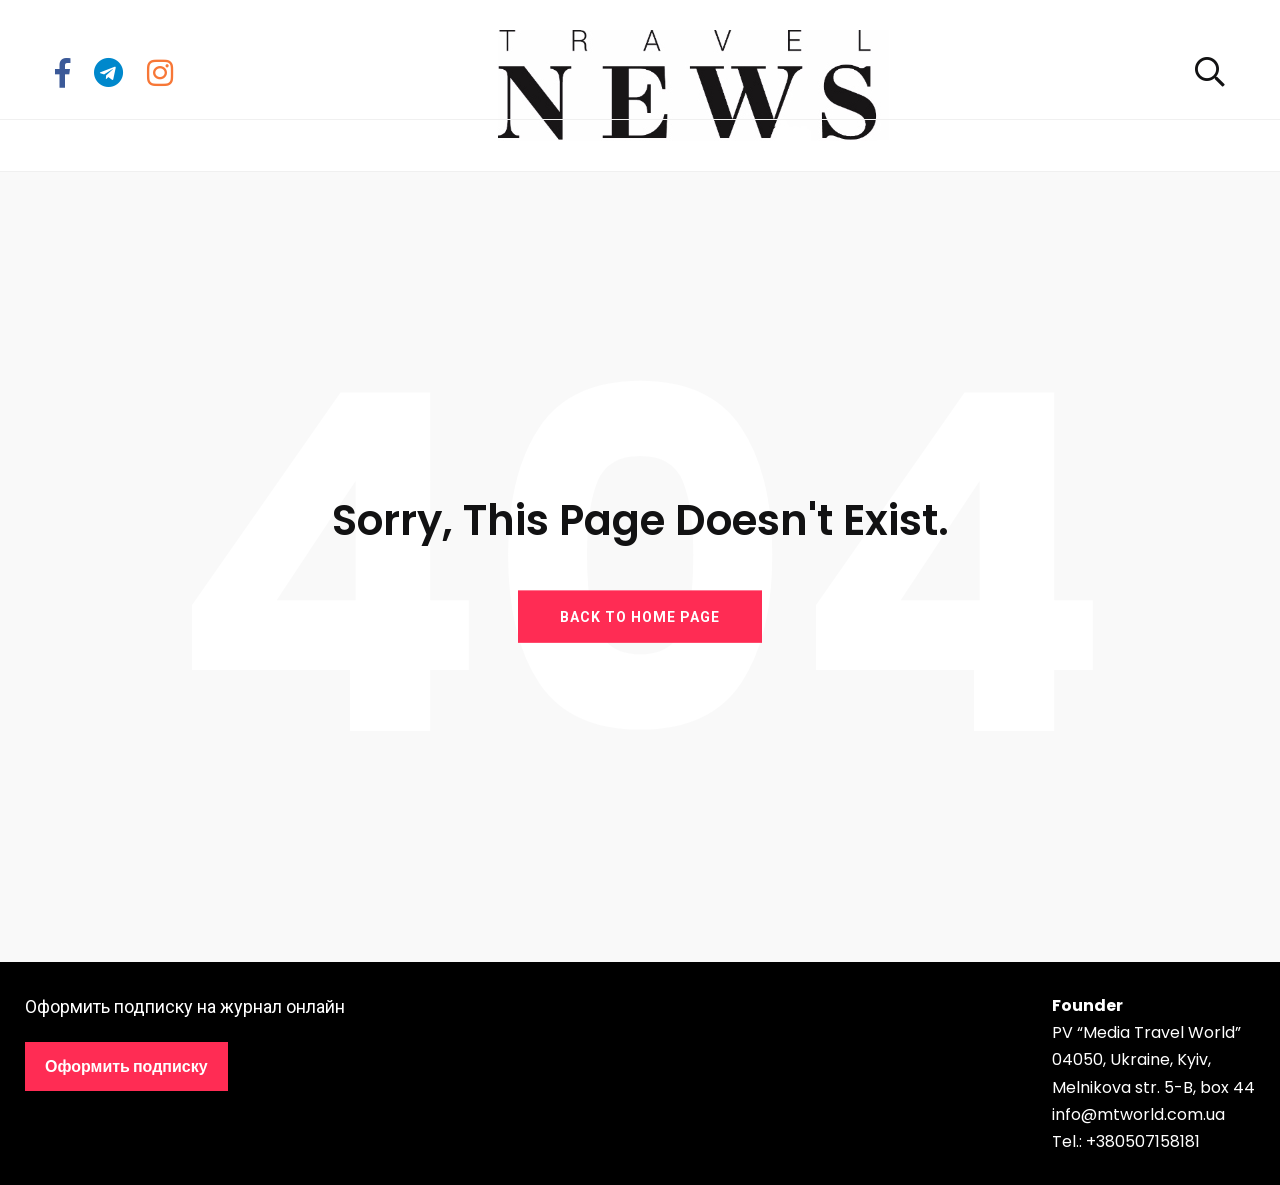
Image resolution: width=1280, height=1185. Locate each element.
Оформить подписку (126, 1066)
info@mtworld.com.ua (1138, 1114)
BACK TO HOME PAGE (640, 616)
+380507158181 (1143, 1141)
